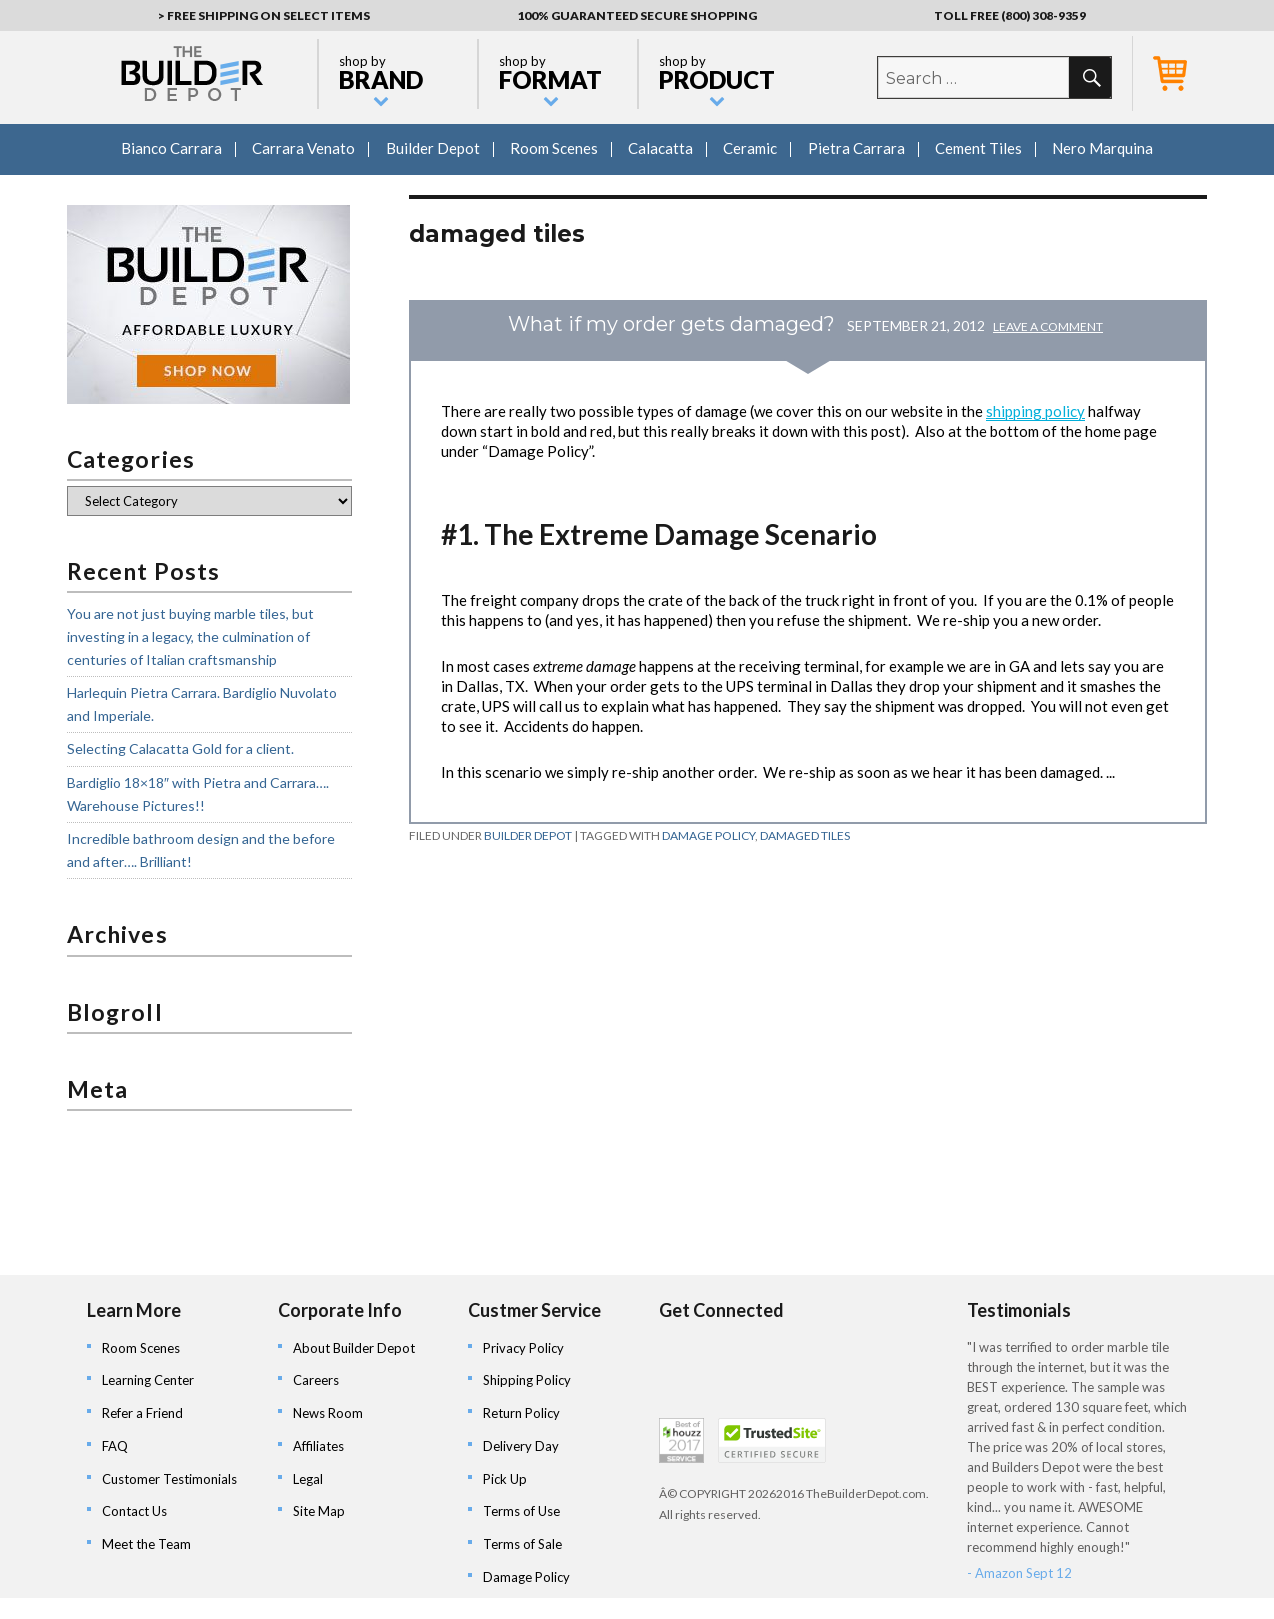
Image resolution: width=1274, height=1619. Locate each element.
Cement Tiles (978, 148)
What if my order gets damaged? (671, 324)
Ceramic (750, 148)
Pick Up (505, 1479)
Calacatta (660, 148)
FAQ (115, 1446)
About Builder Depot (354, 1348)
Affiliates (318, 1446)
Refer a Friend (142, 1413)
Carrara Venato (303, 148)
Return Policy (521, 1413)
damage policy (708, 835)
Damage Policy (526, 1577)
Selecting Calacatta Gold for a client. (180, 748)
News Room (328, 1413)
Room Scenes (554, 148)
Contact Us (134, 1511)
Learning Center (148, 1380)
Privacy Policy (523, 1348)
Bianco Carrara (171, 148)
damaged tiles (805, 835)
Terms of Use (521, 1511)
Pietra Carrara (856, 148)
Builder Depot (433, 148)
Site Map (319, 1511)
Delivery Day (521, 1446)
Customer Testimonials (169, 1479)
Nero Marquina (1102, 148)
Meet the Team (146, 1544)
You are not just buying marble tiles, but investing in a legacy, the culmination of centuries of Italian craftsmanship (190, 636)
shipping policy (1035, 411)
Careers (316, 1380)
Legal (308, 1479)
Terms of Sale (522, 1544)
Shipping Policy (527, 1380)
